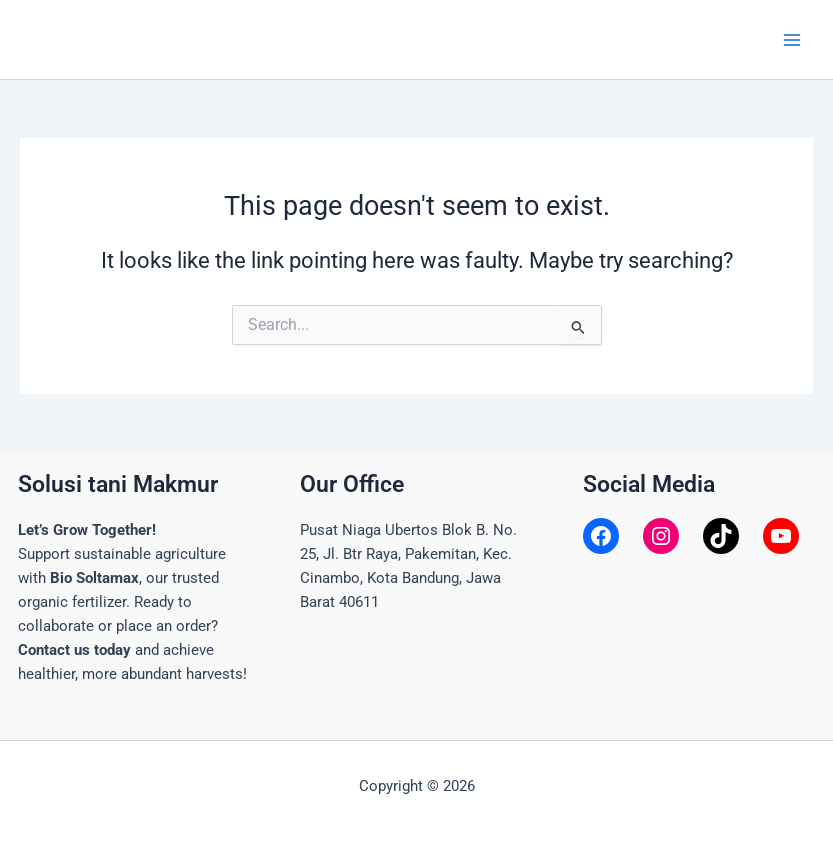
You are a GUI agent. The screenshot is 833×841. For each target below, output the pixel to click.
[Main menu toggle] (792, 40)
